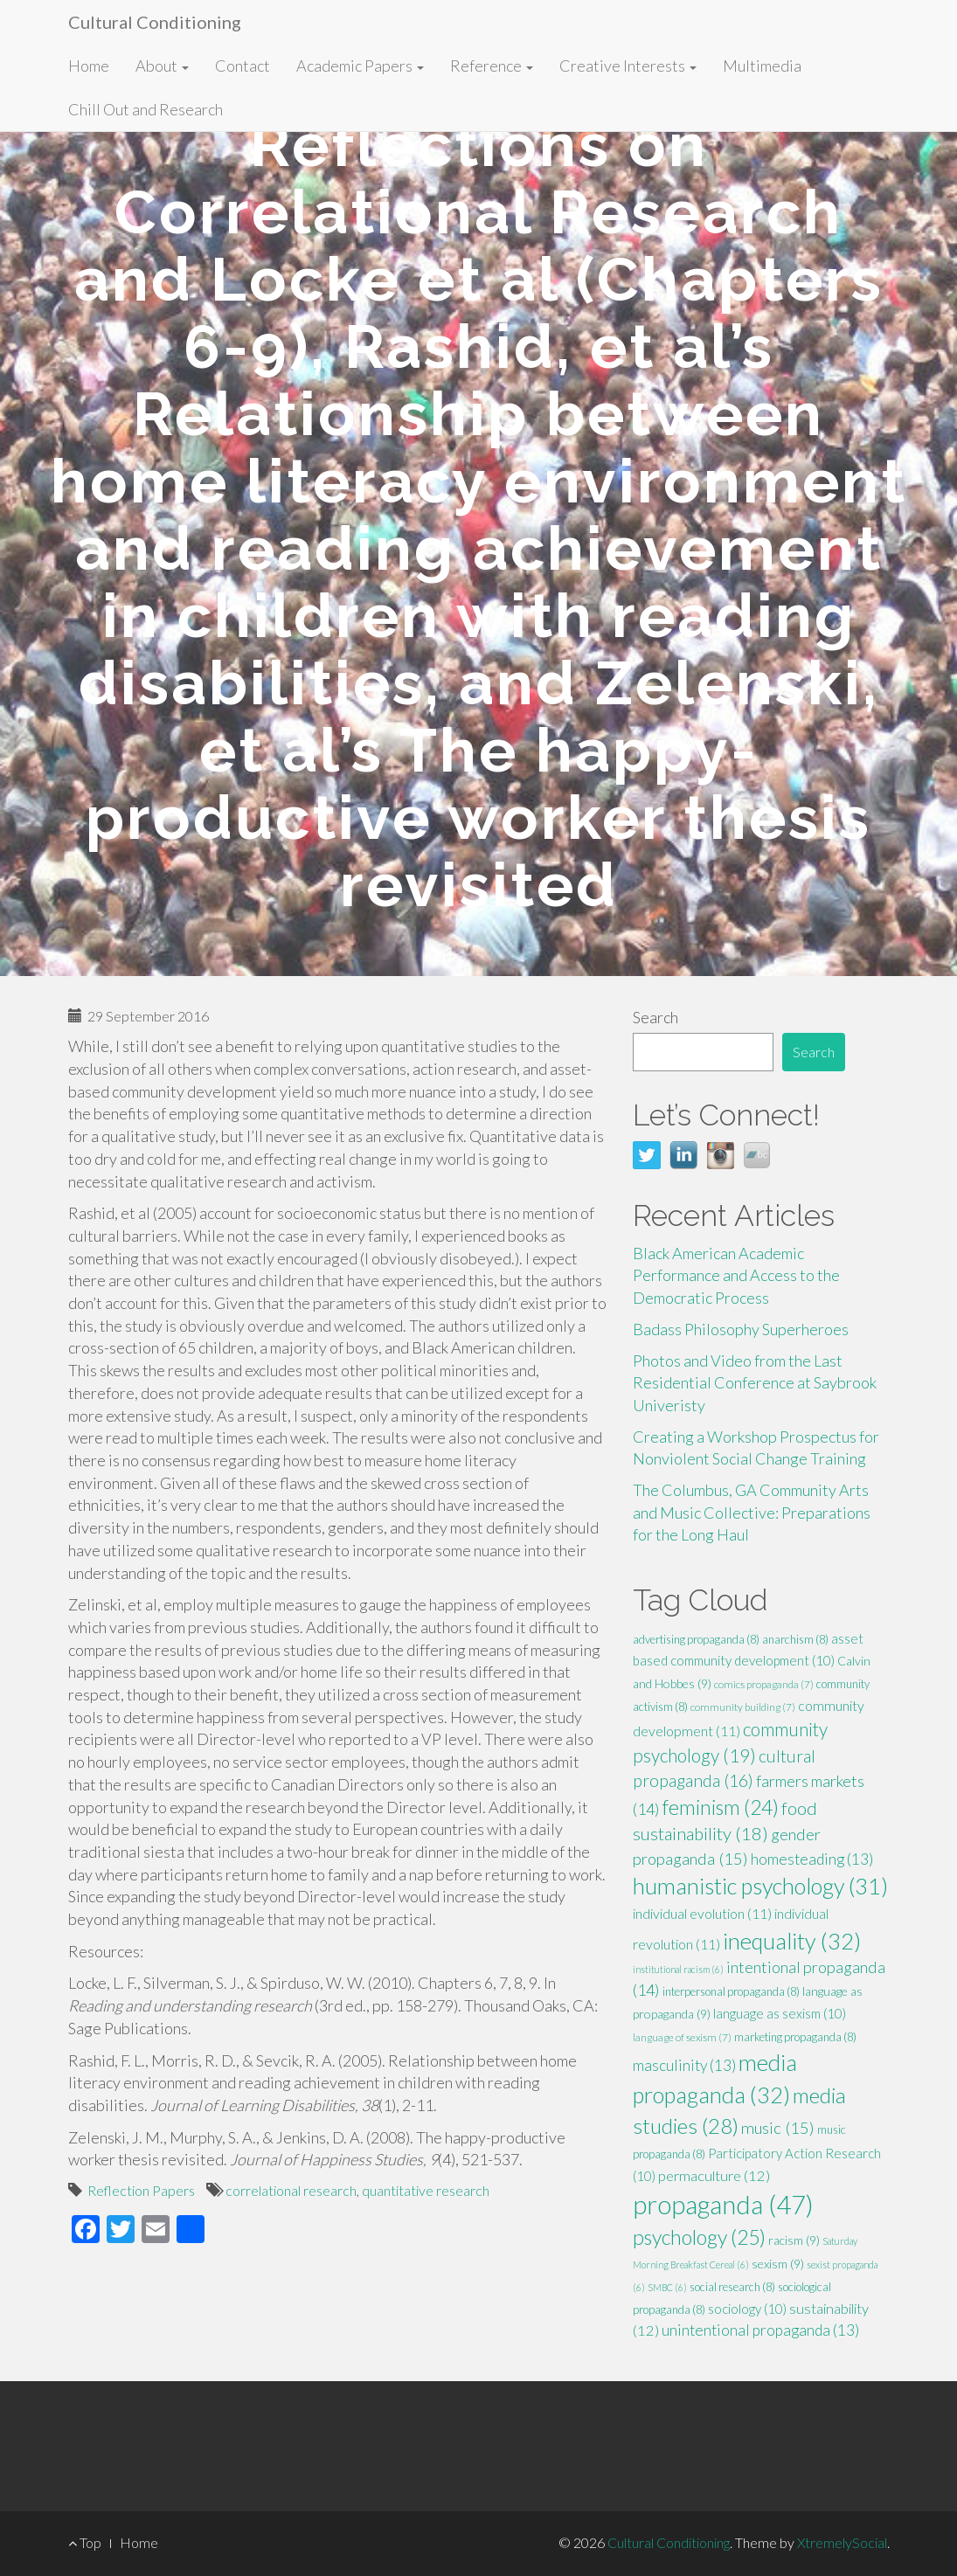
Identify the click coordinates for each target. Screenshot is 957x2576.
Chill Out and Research (145, 109)
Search (655, 1017)
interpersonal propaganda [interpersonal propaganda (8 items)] (731, 1991)
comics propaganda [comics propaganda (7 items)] (764, 1684)
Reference (491, 65)
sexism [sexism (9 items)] (778, 2263)
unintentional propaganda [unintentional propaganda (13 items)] (760, 2330)
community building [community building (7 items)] (742, 1707)
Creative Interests (628, 65)
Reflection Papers (141, 2190)
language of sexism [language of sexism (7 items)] (682, 2037)
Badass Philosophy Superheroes (741, 1329)
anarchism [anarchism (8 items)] (795, 1639)
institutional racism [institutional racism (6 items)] (678, 1969)
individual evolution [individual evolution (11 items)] (702, 1913)
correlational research (291, 2190)
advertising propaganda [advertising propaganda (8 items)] (696, 1639)
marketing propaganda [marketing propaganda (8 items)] (795, 2037)
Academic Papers (360, 65)
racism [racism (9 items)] (794, 2240)
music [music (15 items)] (778, 2127)
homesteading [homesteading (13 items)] (812, 1859)
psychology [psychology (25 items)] (699, 2237)
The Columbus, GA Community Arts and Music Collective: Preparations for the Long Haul (751, 1512)
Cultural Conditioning (154, 21)
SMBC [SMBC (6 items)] (667, 2287)
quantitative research (425, 2190)
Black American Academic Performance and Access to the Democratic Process (736, 1275)
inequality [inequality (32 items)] (792, 1941)
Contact (242, 65)
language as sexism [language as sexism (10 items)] (779, 2013)
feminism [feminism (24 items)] (720, 1807)
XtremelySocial (842, 2542)
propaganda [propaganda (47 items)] (723, 2204)
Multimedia (762, 65)
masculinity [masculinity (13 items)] (684, 2065)
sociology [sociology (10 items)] (747, 2308)
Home (88, 65)
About (162, 65)
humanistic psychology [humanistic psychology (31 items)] (760, 1886)
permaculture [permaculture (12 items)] (714, 2176)
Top (84, 2542)
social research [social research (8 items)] (732, 2287)
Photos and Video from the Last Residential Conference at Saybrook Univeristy (755, 1383)
